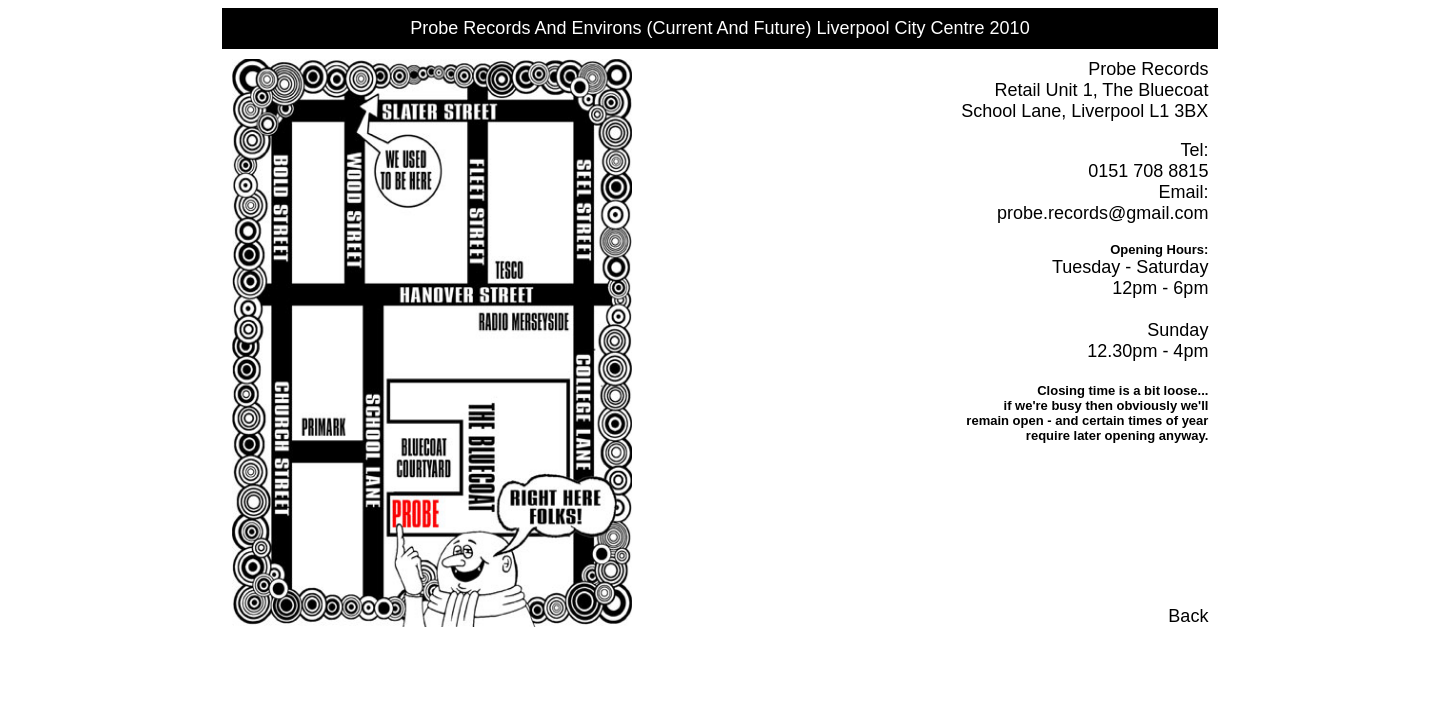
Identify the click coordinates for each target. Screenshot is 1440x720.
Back (1188, 616)
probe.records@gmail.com (1102, 213)
